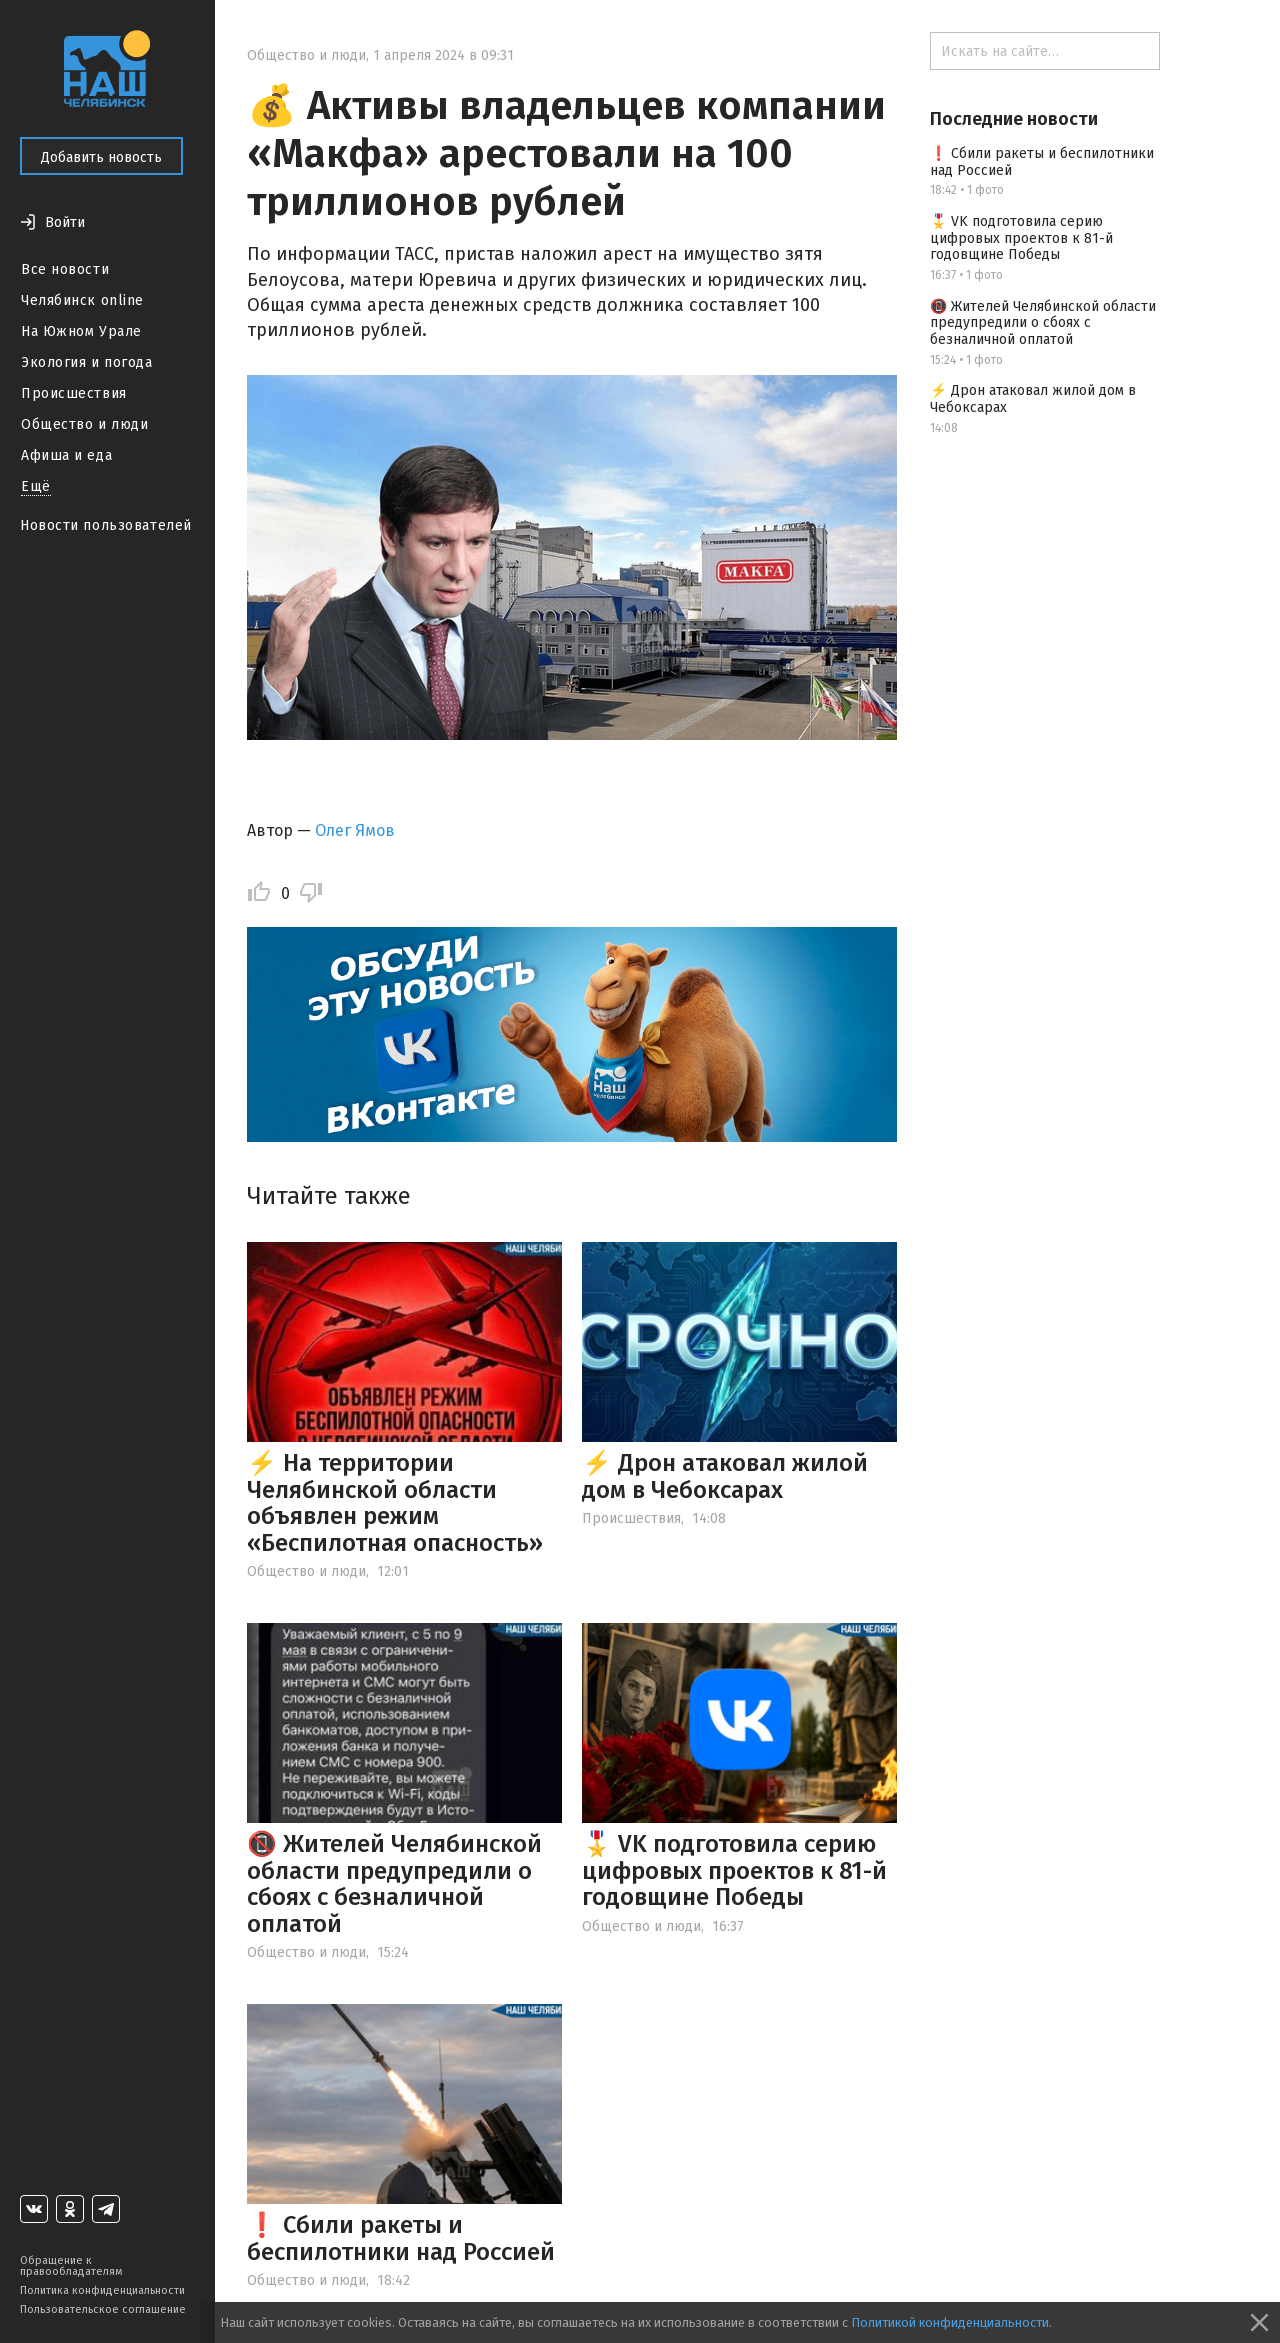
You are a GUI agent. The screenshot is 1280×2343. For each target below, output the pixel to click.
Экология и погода (87, 362)
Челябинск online (82, 300)
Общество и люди (84, 424)
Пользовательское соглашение (103, 2309)
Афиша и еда (66, 455)
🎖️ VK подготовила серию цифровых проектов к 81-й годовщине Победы (734, 1870)
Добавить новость (101, 157)
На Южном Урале (81, 331)
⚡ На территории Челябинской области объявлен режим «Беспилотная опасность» (395, 1502)
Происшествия (74, 393)
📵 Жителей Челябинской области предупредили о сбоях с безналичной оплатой (394, 1883)
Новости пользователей (106, 525)
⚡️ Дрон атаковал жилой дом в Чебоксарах (725, 1476)
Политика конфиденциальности (102, 2290)
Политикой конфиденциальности (950, 2322)
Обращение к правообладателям (71, 2266)
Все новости (65, 269)
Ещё (36, 486)
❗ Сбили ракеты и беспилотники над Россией (401, 2238)
